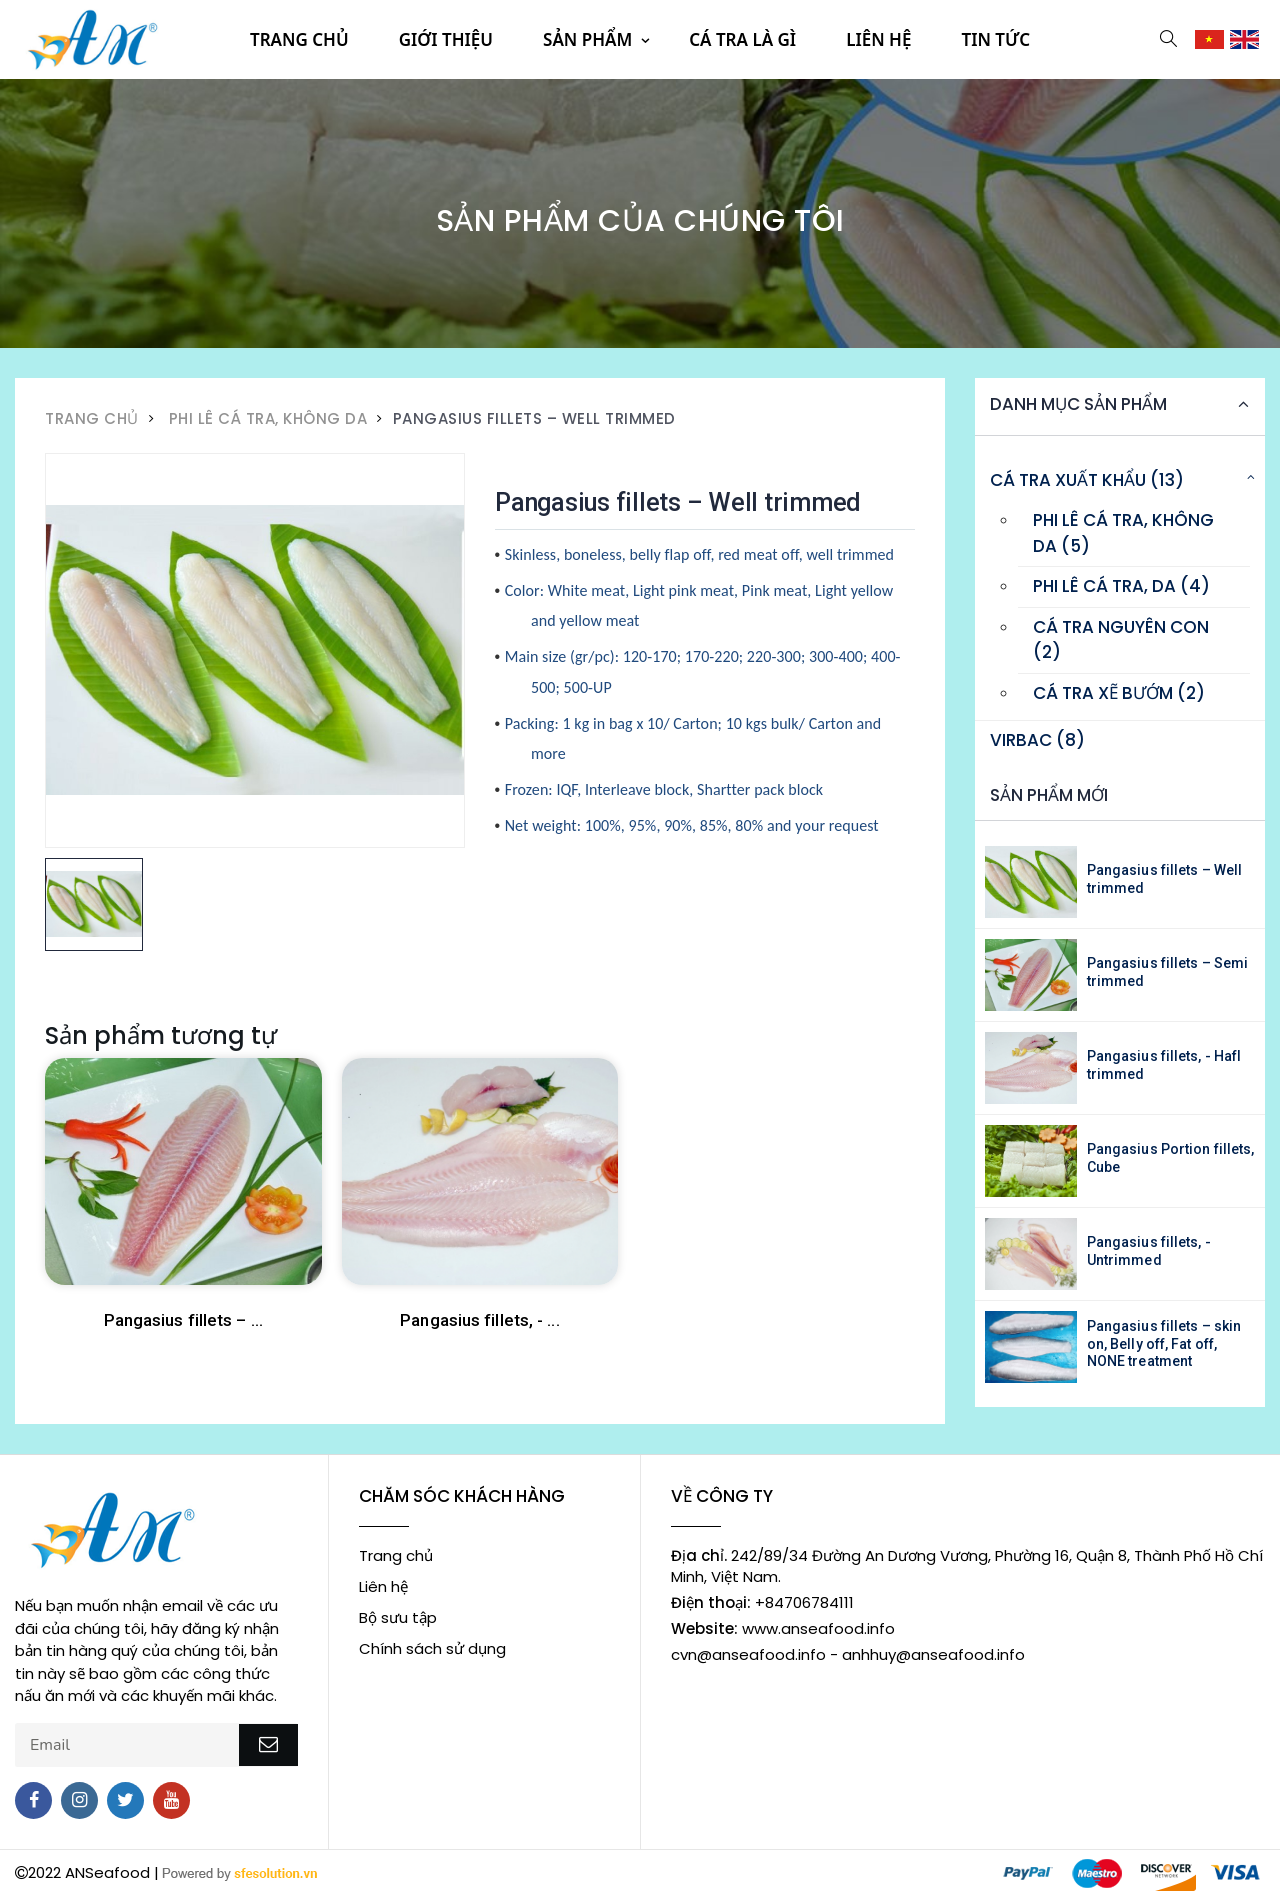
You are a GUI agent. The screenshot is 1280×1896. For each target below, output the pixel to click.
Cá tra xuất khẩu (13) (1087, 480)
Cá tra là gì (742, 39)
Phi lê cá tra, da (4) (1121, 586)
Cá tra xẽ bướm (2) (1119, 693)
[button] (1168, 38)
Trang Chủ (92, 418)
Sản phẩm (587, 39)
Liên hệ (878, 39)
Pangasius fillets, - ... (479, 1320)
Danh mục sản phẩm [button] (1078, 404)
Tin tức (995, 39)
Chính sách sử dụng (432, 1648)
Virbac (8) (1037, 740)
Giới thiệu (446, 39)
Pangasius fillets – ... (183, 1320)
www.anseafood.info (783, 1628)
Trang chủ (299, 39)
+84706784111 (762, 1602)
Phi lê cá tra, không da (268, 418)
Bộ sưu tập (398, 1617)
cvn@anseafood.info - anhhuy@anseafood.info (848, 1654)
